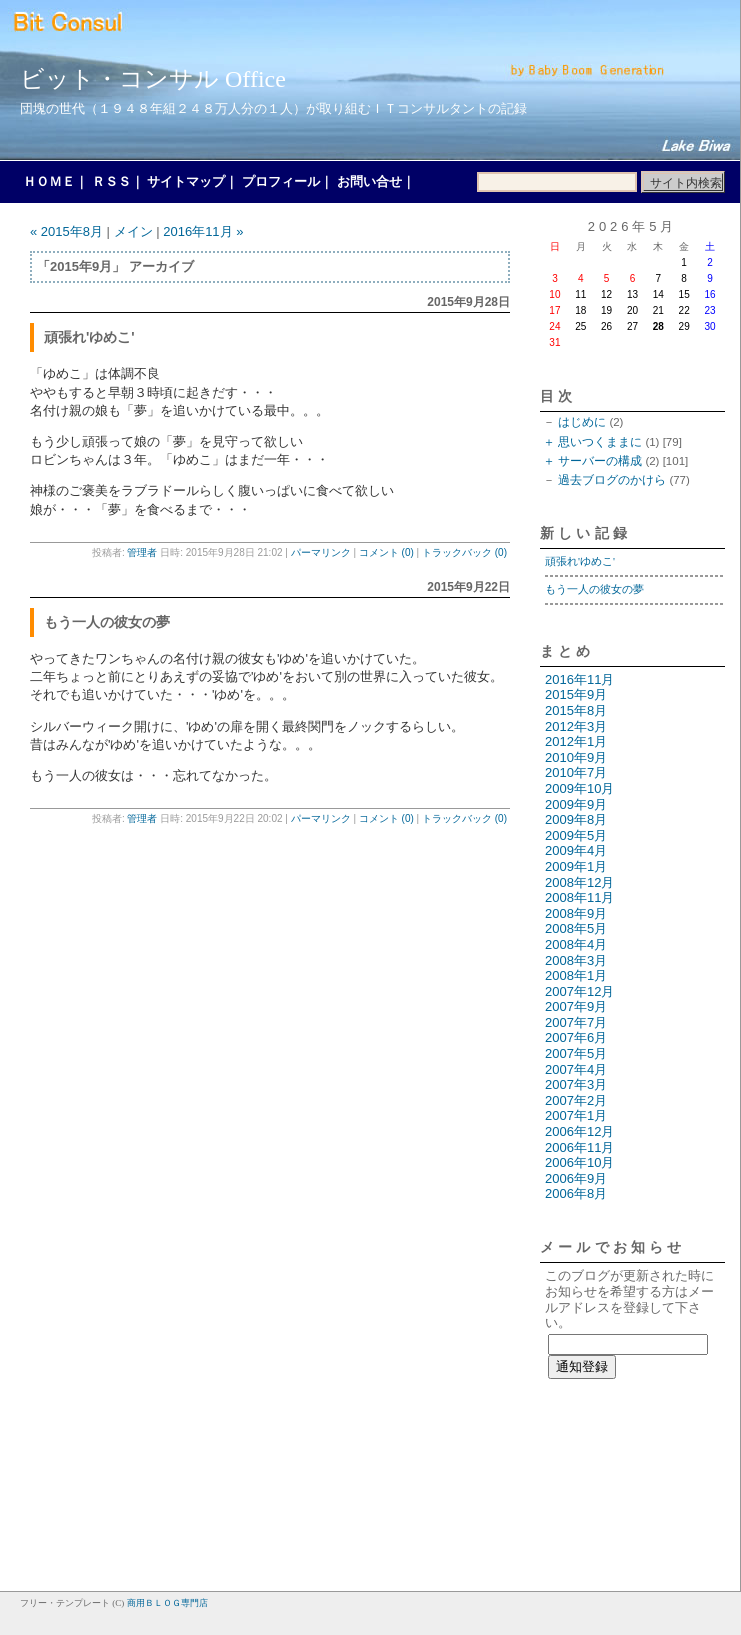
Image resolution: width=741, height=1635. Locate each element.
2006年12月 (579, 1131)
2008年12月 (579, 882)
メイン (133, 231)
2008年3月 (576, 960)
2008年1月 (576, 975)
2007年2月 (576, 1100)
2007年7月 (576, 1022)
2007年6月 (576, 1037)
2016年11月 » (203, 231)
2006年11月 (579, 1147)
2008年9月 (576, 913)
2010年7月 (576, 772)
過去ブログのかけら (612, 480)
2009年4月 (576, 850)
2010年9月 (576, 757)
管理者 (142, 552)
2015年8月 (576, 710)
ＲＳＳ (111, 181)
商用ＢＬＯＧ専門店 (167, 1603)
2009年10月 (579, 788)
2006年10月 (579, 1162)
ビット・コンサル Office (153, 79)
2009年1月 (576, 866)
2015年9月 (576, 694)
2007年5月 (576, 1053)
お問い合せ (369, 181)
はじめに (582, 422)
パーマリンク (321, 552)
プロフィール (281, 181)
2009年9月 (576, 804)
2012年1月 (576, 741)
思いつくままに (600, 442)
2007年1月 (576, 1115)
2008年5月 (576, 928)
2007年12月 (579, 991)
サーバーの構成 (600, 461)
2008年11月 (579, 897)
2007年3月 (576, 1084)
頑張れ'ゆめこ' (580, 561)
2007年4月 (576, 1069)
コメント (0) (386, 552)
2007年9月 (576, 1006)
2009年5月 (576, 835)
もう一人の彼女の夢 (594, 589)
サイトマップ (186, 181)
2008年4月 (576, 944)
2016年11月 (579, 679)
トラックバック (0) (464, 552)
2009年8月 (576, 819)
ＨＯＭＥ (49, 181)
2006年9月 (576, 1178)
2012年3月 (576, 726)
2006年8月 (576, 1193)
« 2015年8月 (66, 231)
